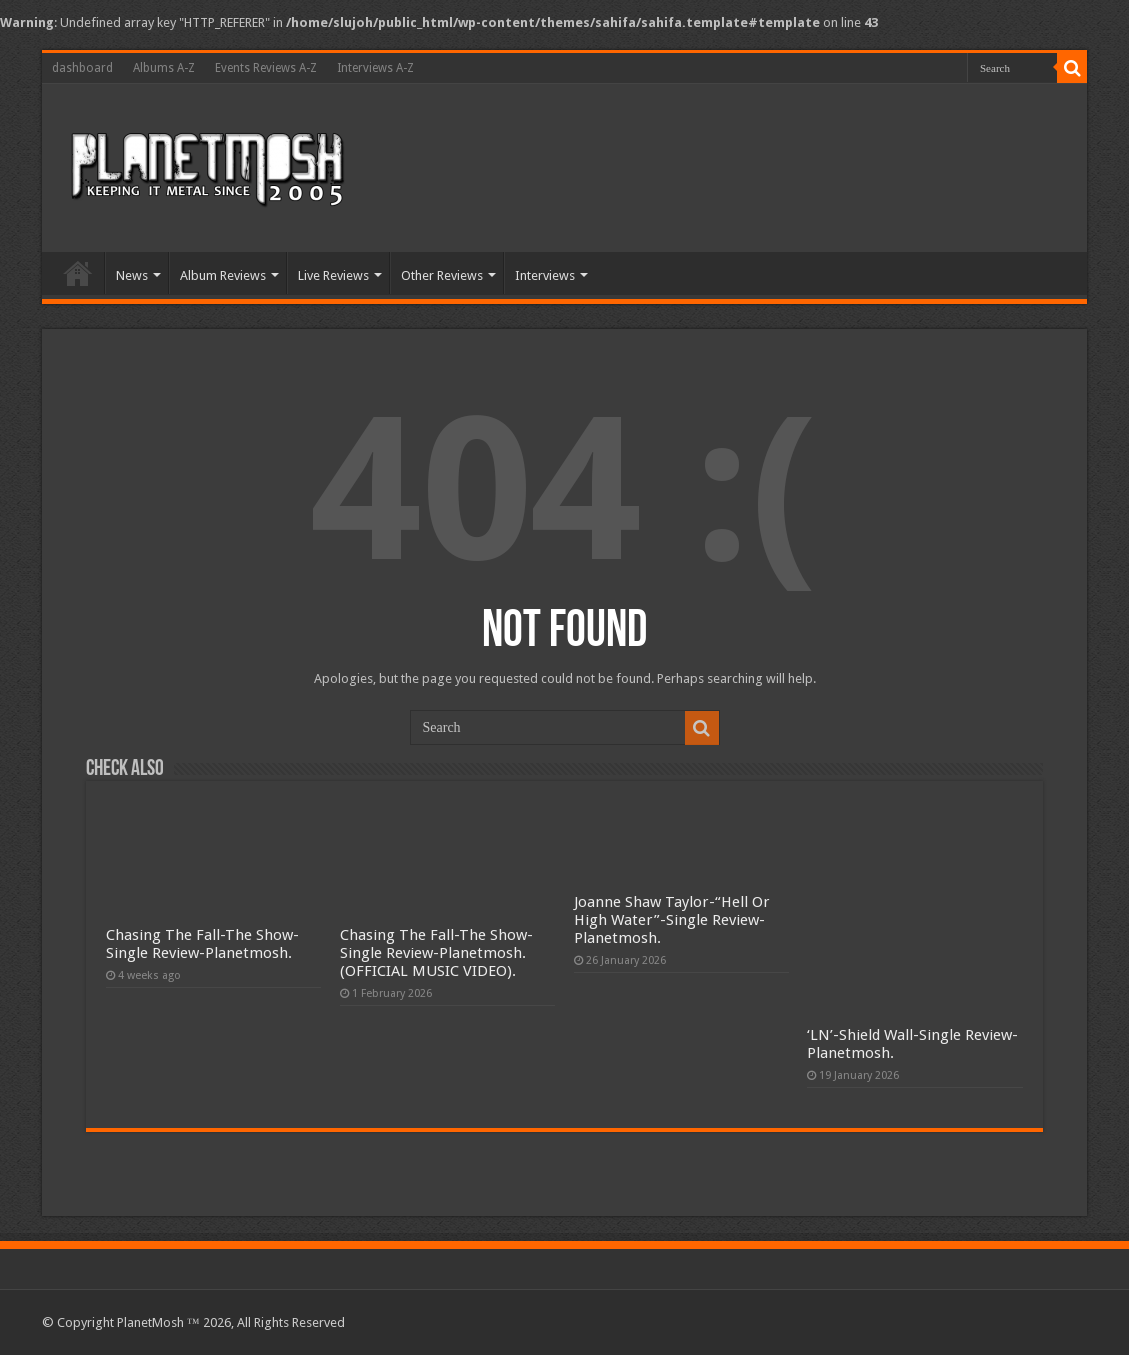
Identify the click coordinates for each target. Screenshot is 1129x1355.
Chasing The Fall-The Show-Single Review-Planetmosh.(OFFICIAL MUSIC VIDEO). (436, 953)
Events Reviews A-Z (266, 68)
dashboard (82, 68)
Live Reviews (333, 275)
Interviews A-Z (375, 68)
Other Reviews (442, 275)
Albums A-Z (164, 68)
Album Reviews (223, 275)
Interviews (545, 275)
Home (78, 273)
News (132, 275)
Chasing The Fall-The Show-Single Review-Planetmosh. (202, 944)
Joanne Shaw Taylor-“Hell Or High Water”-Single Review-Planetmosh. (672, 920)
